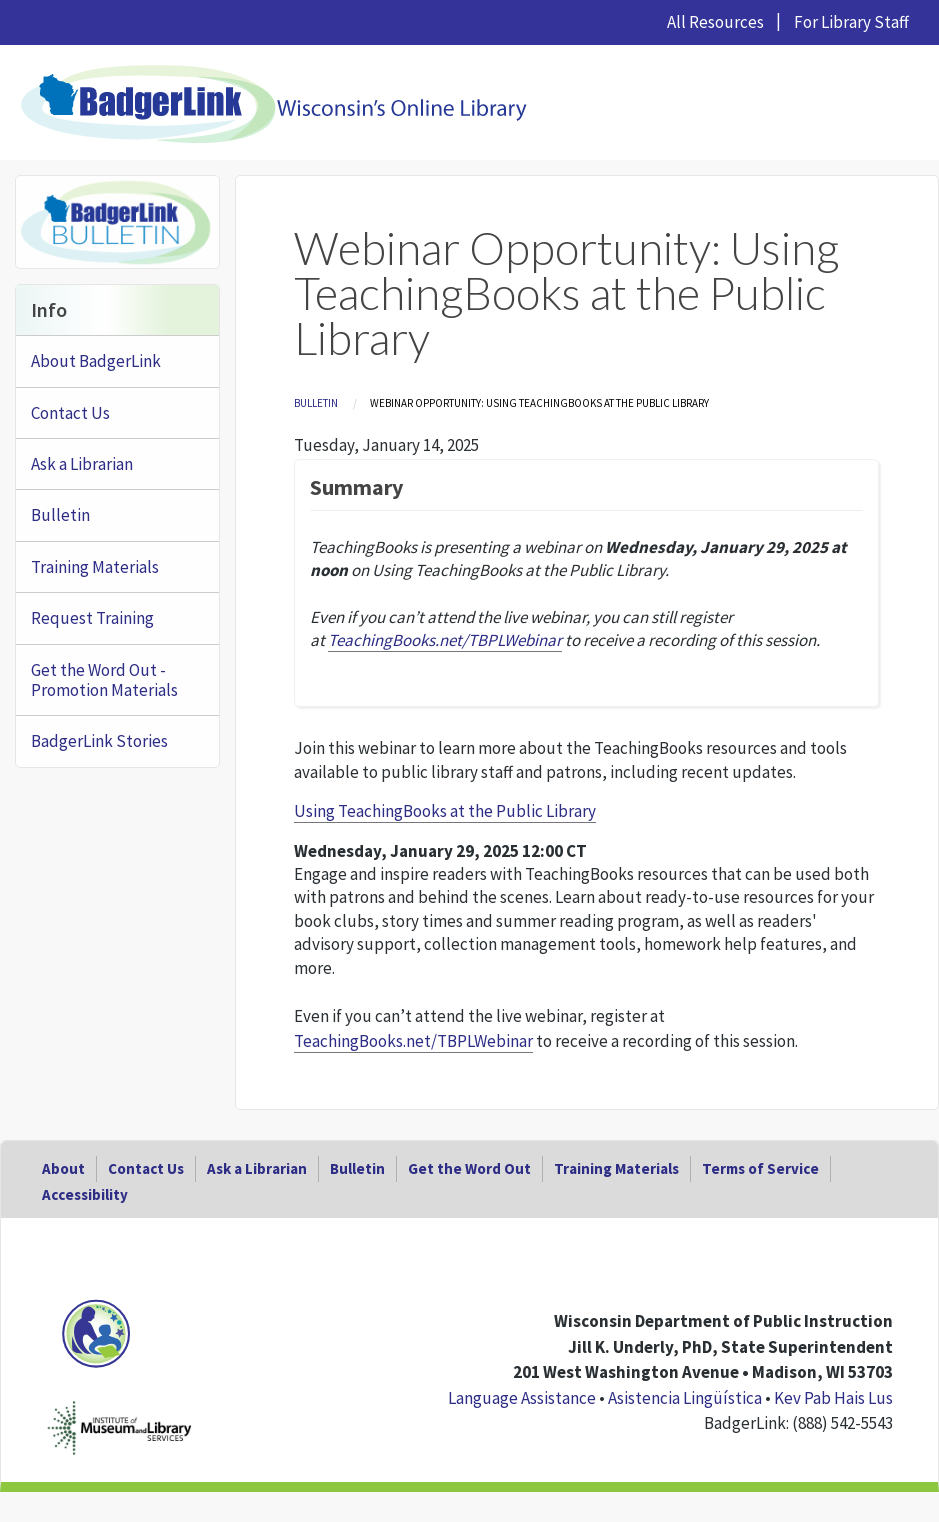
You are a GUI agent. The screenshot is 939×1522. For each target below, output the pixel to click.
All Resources (715, 22)
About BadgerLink (96, 361)
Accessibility (85, 1194)
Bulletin (316, 403)
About (63, 1168)
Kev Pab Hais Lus (833, 1398)
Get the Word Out (469, 1168)
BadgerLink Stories (99, 741)
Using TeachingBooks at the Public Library (445, 811)
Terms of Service (760, 1168)
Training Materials (95, 567)
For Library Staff (851, 22)
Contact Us (70, 413)
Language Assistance (522, 1398)
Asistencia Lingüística (685, 1398)
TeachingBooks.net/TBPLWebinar (413, 1041)
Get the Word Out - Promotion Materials (104, 680)
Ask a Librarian (82, 464)
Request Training (92, 618)
